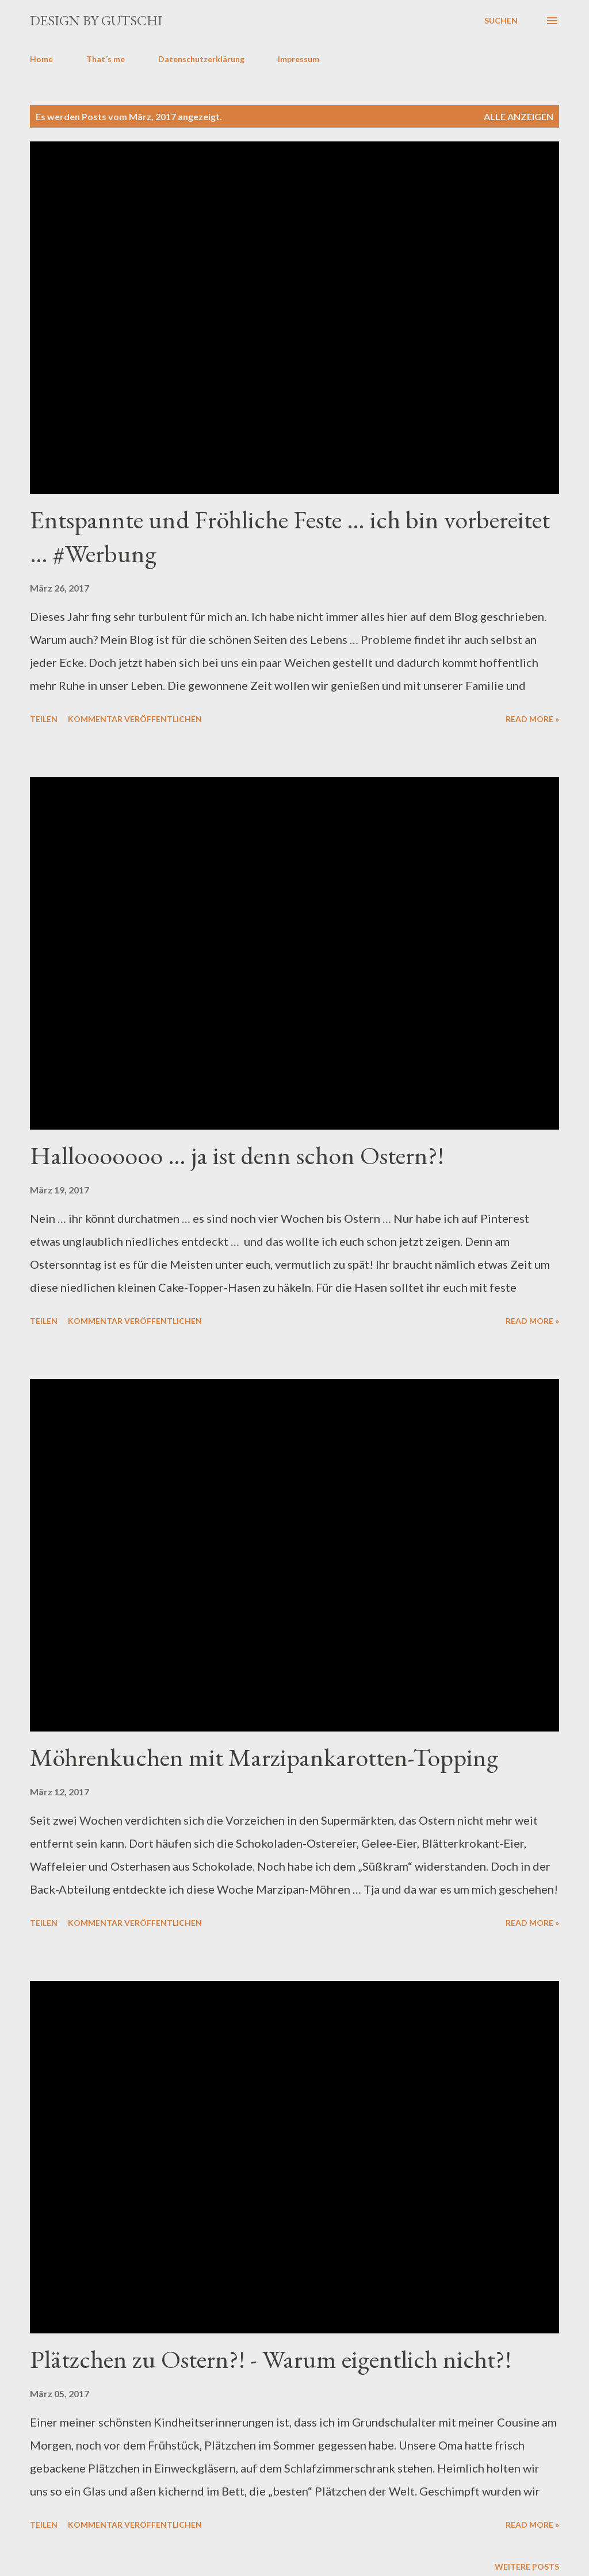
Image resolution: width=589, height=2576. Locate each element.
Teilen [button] (44, 719)
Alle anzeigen (518, 116)
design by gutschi (96, 20)
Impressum (298, 59)
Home (41, 59)
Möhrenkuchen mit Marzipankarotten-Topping (264, 1757)
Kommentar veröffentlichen (135, 719)
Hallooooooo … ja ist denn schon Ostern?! (237, 1155)
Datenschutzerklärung (201, 59)
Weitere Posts (527, 2566)
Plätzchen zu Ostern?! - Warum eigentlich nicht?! (270, 2359)
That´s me (105, 59)
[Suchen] (501, 21)
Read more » (532, 719)
